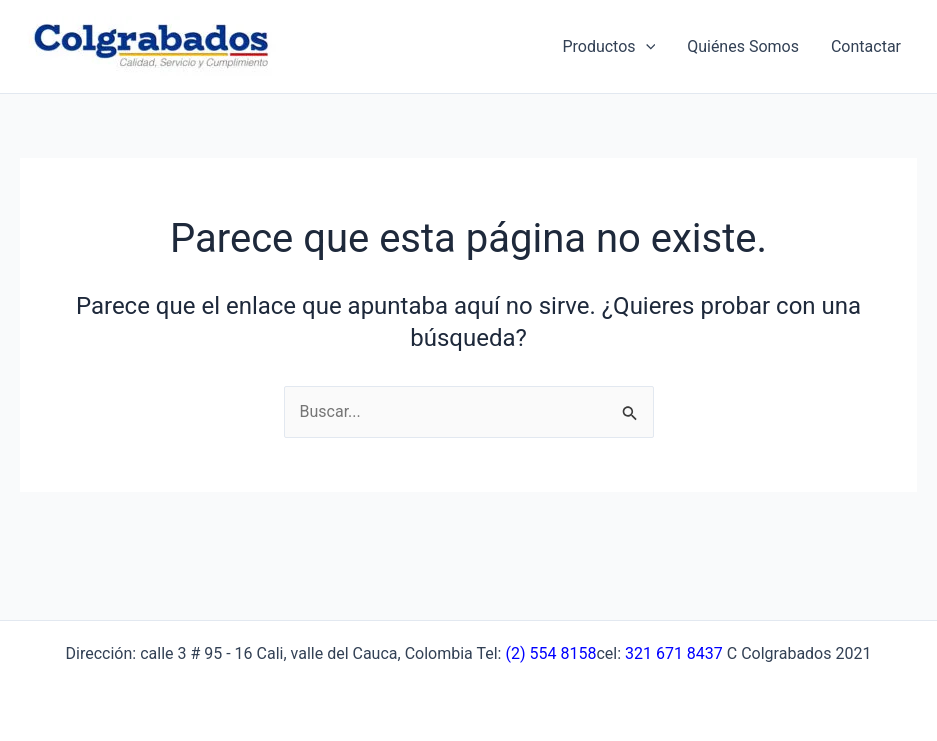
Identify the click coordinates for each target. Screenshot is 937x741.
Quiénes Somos (743, 46)
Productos (608, 47)
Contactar (866, 46)
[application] (646, 47)
